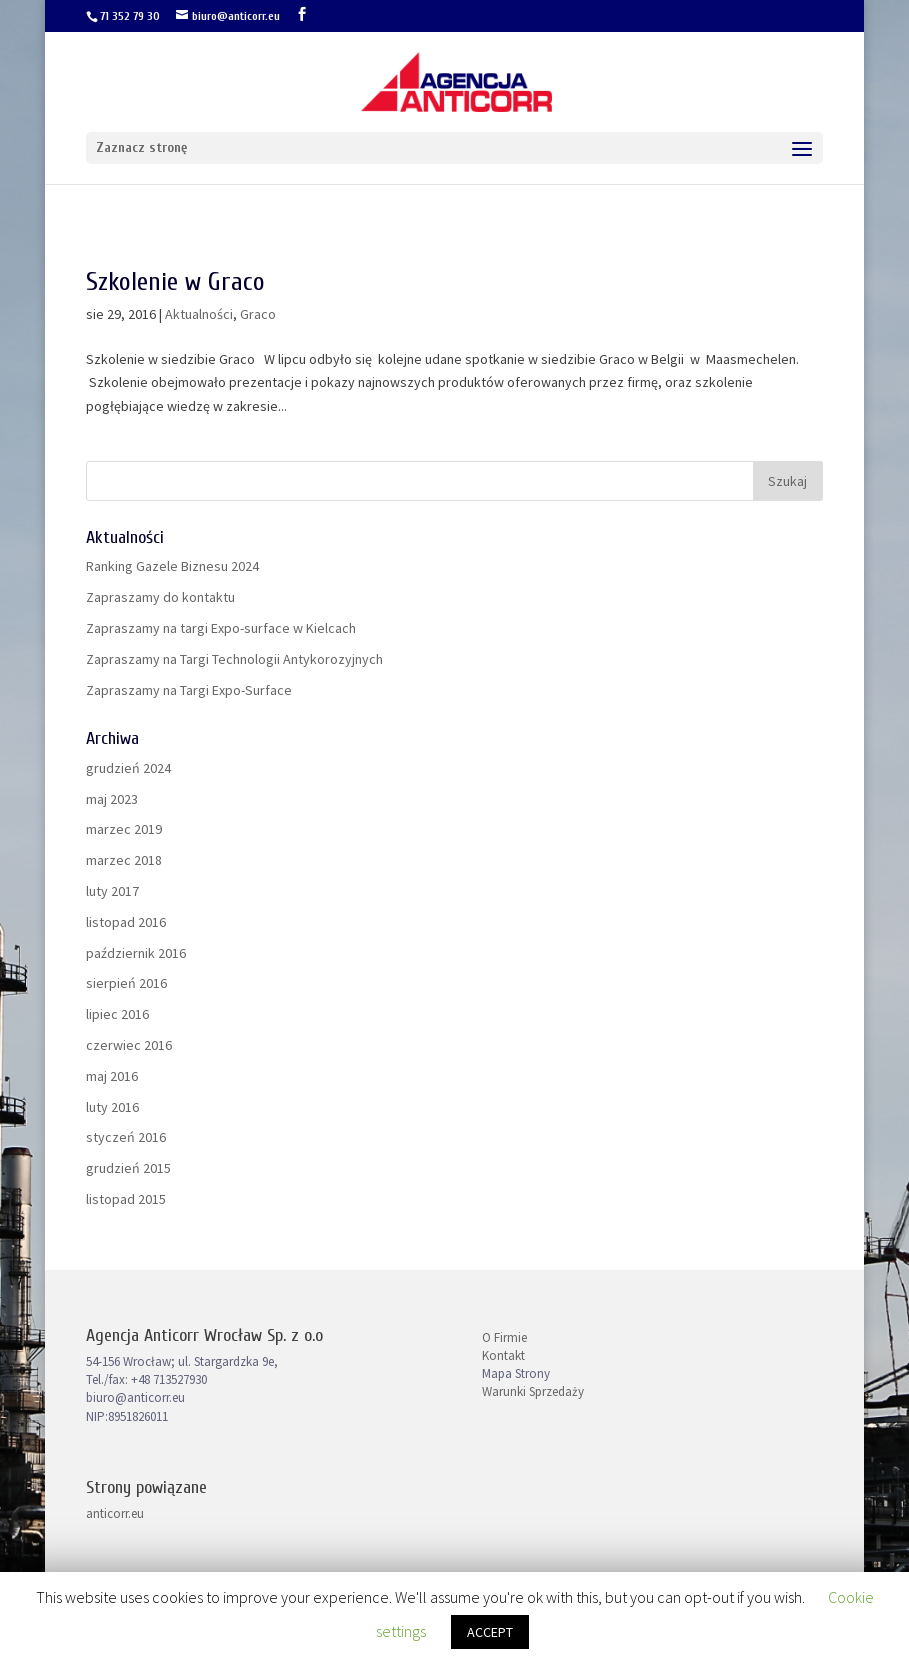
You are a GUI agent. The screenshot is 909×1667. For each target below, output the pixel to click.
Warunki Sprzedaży (533, 1391)
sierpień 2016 (126, 983)
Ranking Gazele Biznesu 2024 (172, 566)
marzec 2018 (124, 860)
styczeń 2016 (126, 1137)
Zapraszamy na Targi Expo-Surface (189, 690)
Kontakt (503, 1355)
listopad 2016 (126, 922)
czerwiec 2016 (129, 1045)
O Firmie (504, 1337)
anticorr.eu (115, 1513)
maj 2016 (112, 1076)
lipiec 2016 (117, 1014)
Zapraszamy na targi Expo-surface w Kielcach (221, 628)
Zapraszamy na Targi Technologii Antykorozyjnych (234, 659)
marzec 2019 (124, 829)
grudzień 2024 (128, 768)
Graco (258, 314)
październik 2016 (136, 953)
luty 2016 (112, 1107)
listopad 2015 (126, 1199)
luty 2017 (112, 891)
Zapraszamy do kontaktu (160, 597)
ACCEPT (490, 1632)
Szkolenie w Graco (175, 282)
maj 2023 (112, 799)
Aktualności (199, 314)
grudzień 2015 (128, 1168)
